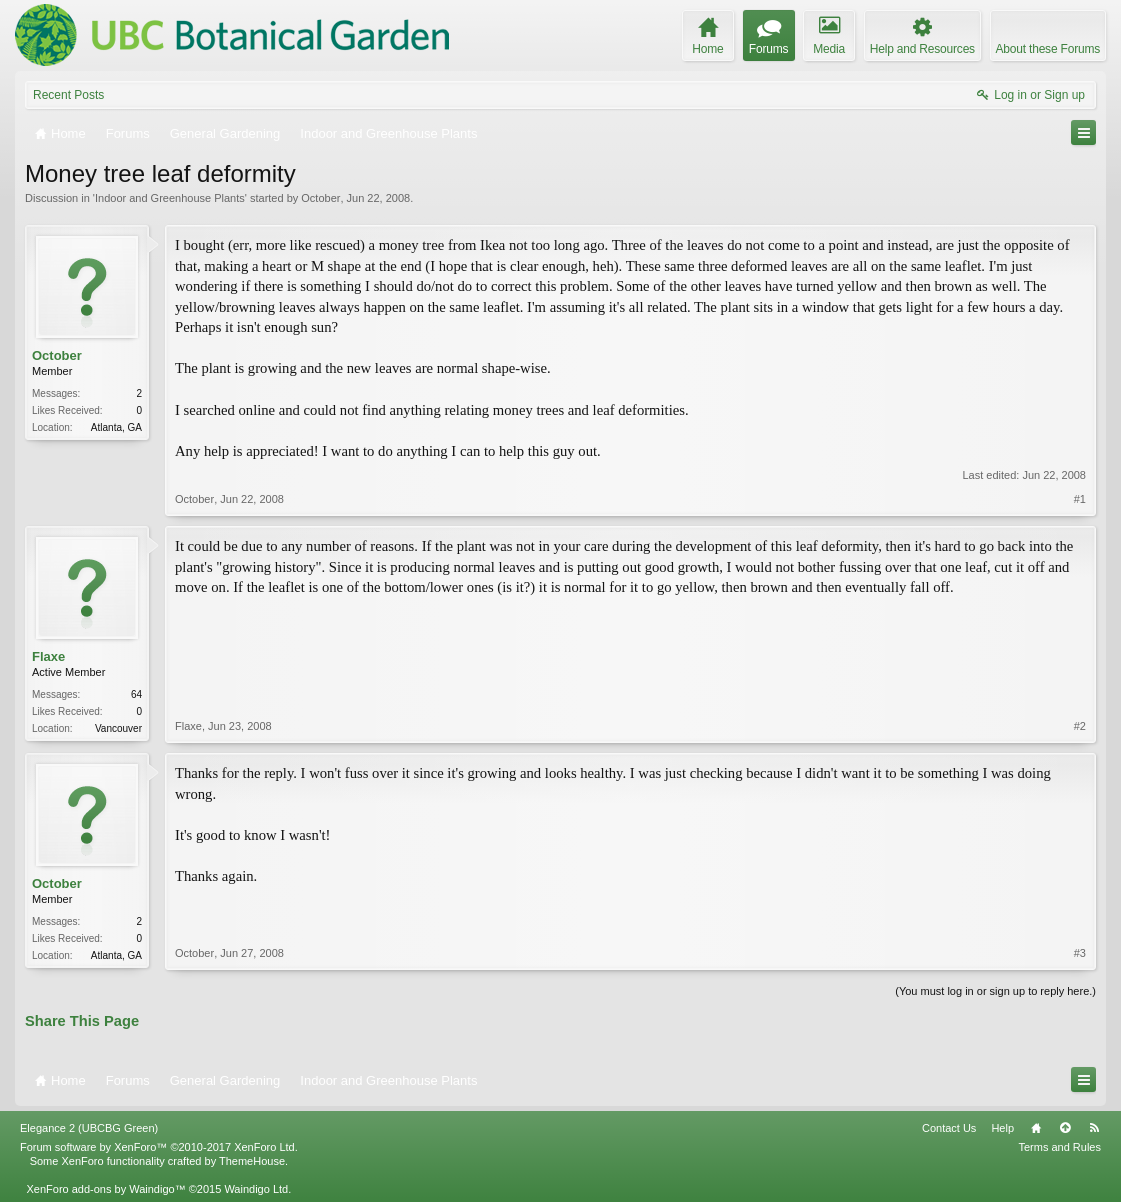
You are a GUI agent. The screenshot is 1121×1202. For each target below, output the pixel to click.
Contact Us (949, 1128)
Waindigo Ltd (256, 1189)
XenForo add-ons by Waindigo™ (105, 1189)
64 (136, 694)
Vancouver (118, 728)
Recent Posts (68, 95)
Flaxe (48, 656)
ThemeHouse (252, 1161)
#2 (1080, 726)
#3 (1080, 953)
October (320, 198)
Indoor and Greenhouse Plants (170, 198)
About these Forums (1048, 49)
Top (1065, 1128)
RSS (1094, 1128)
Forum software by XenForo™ (159, 1147)
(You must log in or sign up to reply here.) (995, 991)
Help (1002, 1128)
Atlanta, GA (116, 427)
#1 (1080, 499)
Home (1036, 1128)
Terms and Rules (1059, 1147)
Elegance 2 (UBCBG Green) (89, 1128)
